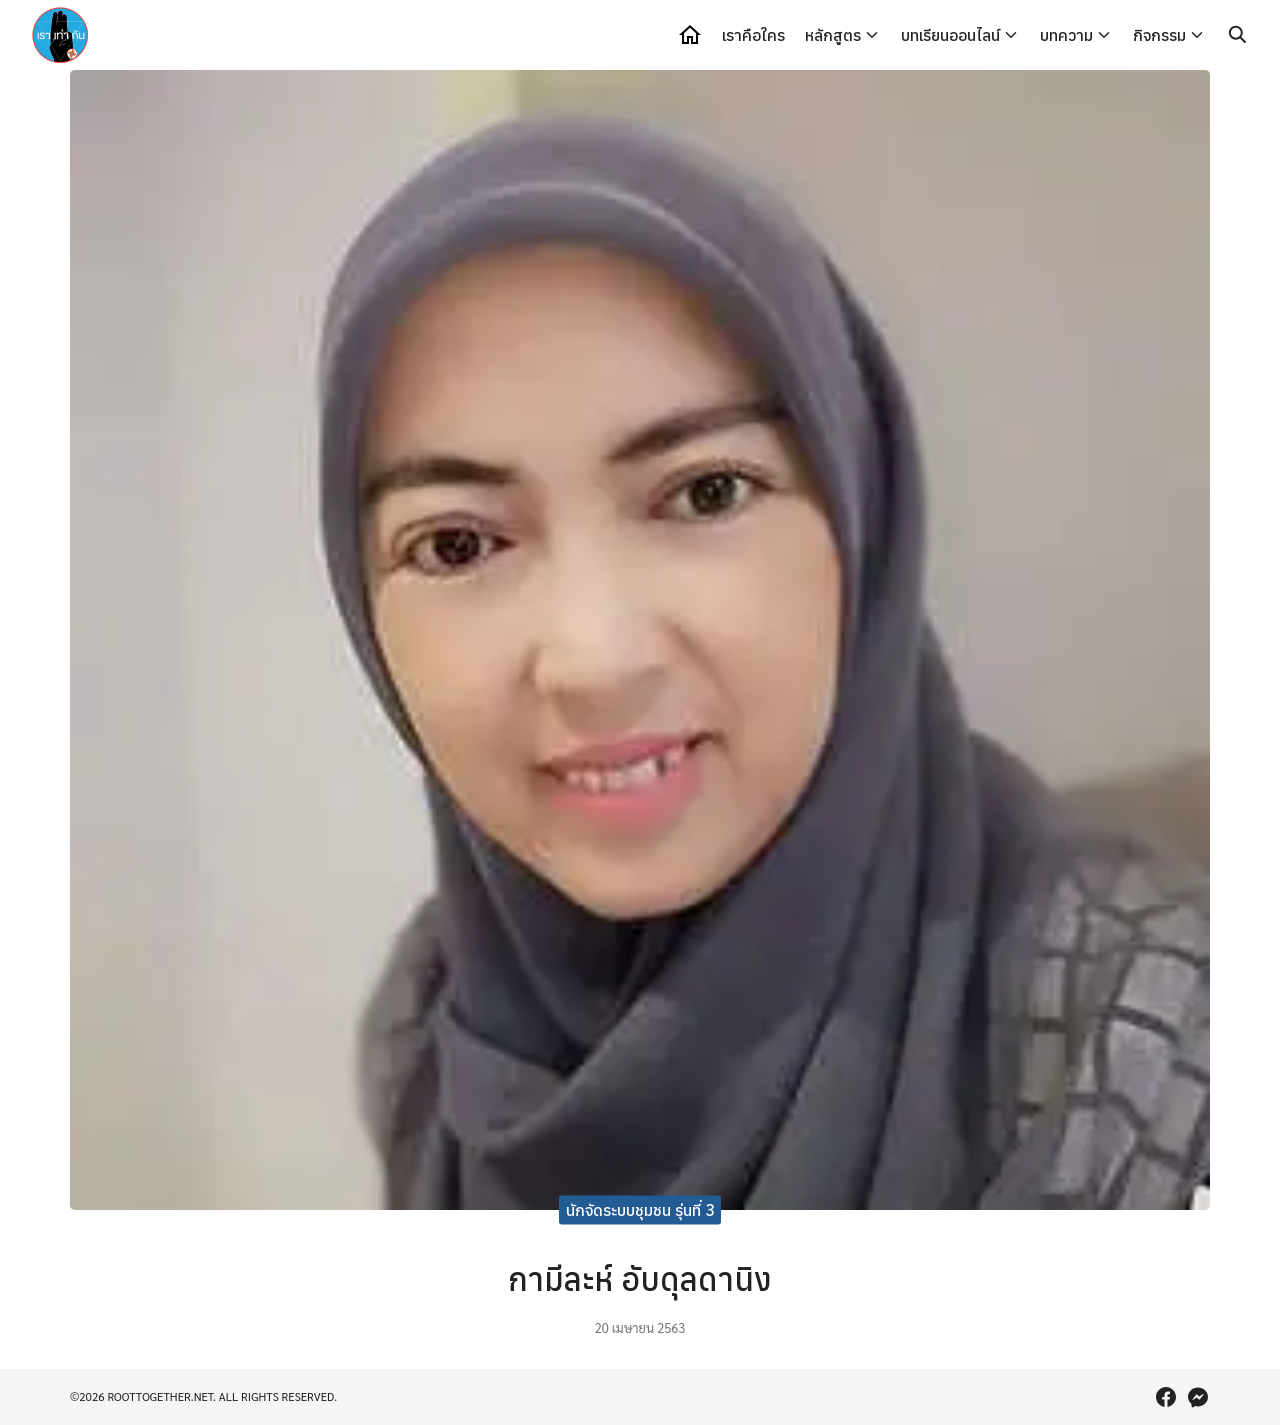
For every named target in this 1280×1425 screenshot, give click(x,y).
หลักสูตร (833, 35)
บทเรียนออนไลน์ (950, 35)
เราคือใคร (753, 35)
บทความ (1066, 35)
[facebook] (1166, 1397)
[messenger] (1198, 1397)
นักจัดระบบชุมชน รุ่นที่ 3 (640, 1209)
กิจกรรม (1159, 35)
